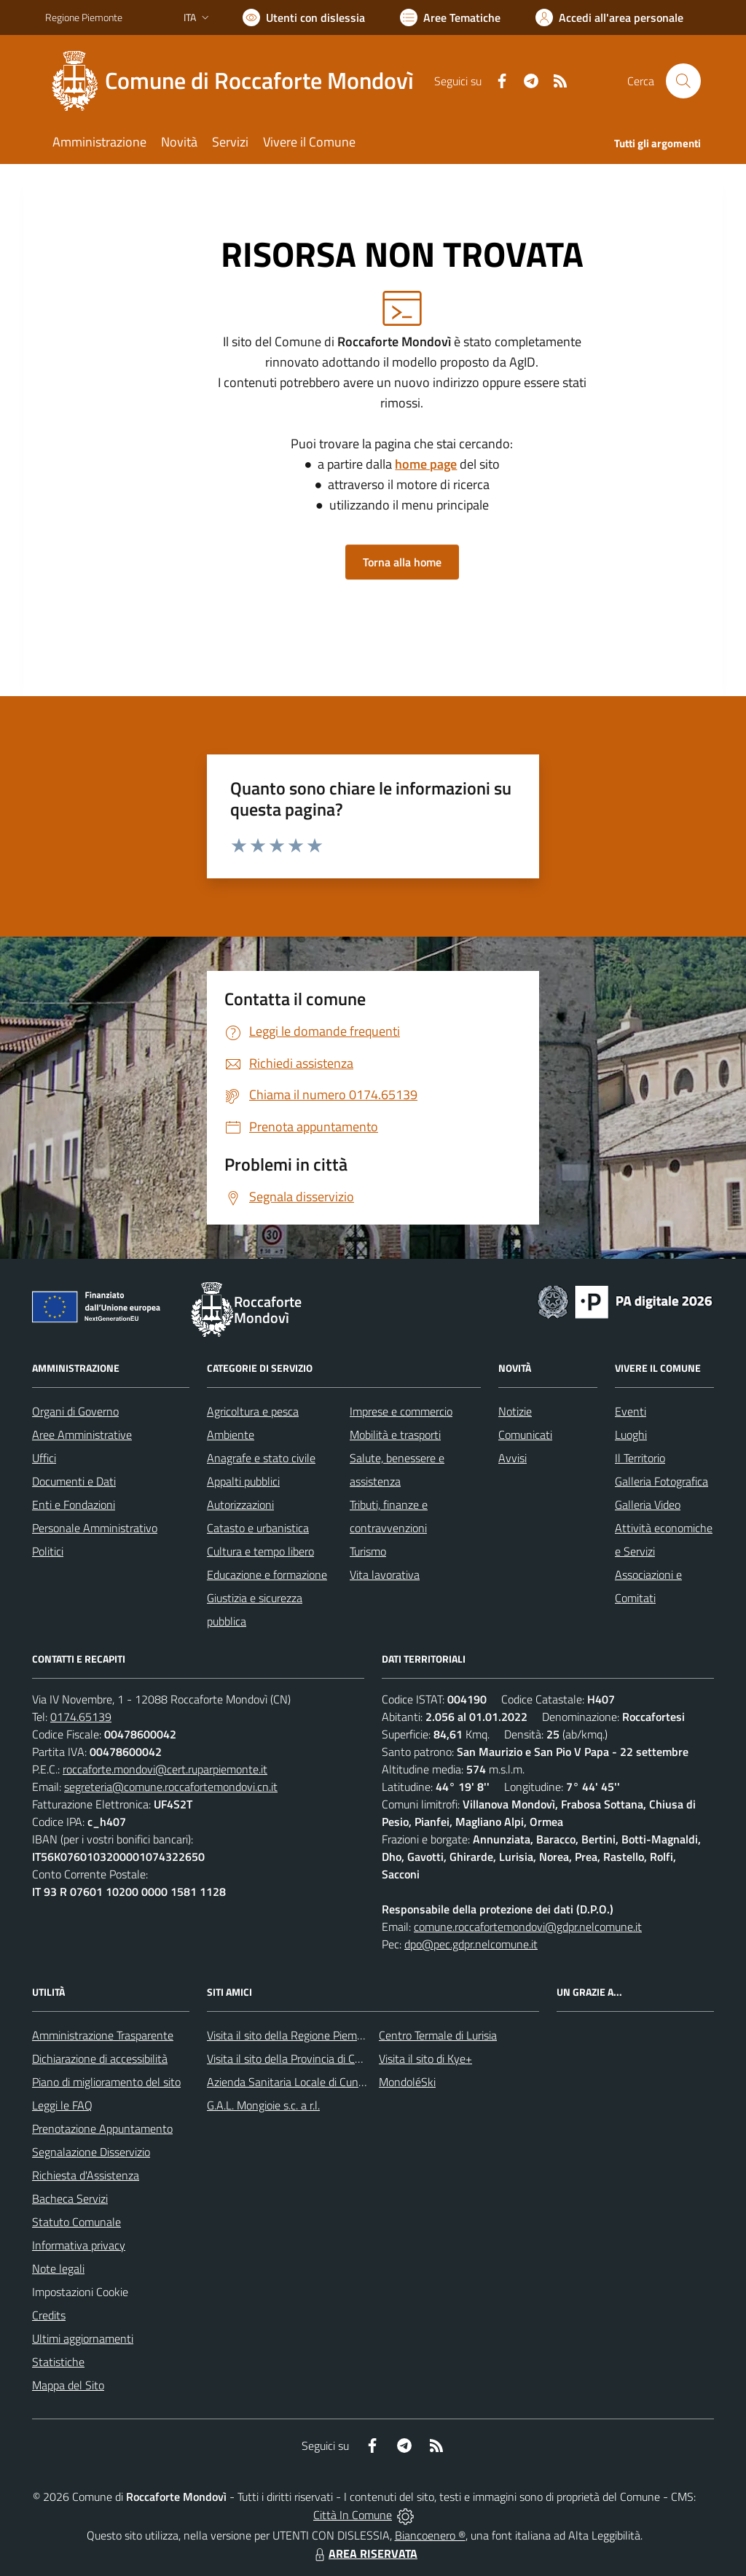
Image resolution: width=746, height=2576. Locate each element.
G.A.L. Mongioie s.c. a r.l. (263, 2105)
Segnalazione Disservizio (91, 2152)
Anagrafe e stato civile (261, 1458)
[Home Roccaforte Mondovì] (238, 81)
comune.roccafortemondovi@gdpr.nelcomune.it (528, 1926)
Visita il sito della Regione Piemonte (293, 2035)
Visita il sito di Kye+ (425, 2058)
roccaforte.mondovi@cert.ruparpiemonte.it (165, 1769)
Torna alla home (402, 562)
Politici (47, 1551)
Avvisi (512, 1458)
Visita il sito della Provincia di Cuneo (293, 2058)
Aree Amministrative (82, 1434)
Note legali (58, 2268)
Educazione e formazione (267, 1574)
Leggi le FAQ (62, 2105)
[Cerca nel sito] (683, 80)
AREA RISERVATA (364, 2553)
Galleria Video (647, 1504)
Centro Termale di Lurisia (438, 2035)
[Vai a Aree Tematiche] (450, 17)
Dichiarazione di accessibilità (100, 2058)
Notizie (515, 1411)
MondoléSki (407, 2082)
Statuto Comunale (76, 2221)
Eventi (630, 1411)
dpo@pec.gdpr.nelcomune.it (471, 1944)
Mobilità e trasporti (395, 1434)
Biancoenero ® (430, 2535)
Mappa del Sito (68, 2385)
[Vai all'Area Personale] (609, 17)
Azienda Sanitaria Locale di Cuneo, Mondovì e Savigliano (342, 2082)
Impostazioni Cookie (80, 2291)
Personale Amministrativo (94, 1528)
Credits (49, 2315)
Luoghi (631, 1434)
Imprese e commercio (401, 1411)
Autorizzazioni (240, 1504)
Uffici (44, 1458)
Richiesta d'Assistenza (85, 2175)
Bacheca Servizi (70, 2198)
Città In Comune (352, 2515)
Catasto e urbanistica (258, 1528)
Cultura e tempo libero (260, 1551)
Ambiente (230, 1434)
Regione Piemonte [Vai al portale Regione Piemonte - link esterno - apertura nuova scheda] (83, 17)
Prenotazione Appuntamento (102, 2128)
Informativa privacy (78, 2245)
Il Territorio (640, 1458)
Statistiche (58, 2361)
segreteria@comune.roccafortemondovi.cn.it (171, 1786)
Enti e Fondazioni (73, 1504)
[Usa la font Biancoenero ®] (303, 17)
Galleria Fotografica (661, 1481)
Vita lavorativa (385, 1574)
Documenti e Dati (74, 1481)
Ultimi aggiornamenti (82, 2338)
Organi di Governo (75, 1411)
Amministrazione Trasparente (102, 2035)
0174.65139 (80, 1716)
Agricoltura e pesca (253, 1411)
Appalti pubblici (243, 1481)
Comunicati (525, 1434)
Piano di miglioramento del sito (106, 2082)
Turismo (368, 1551)
